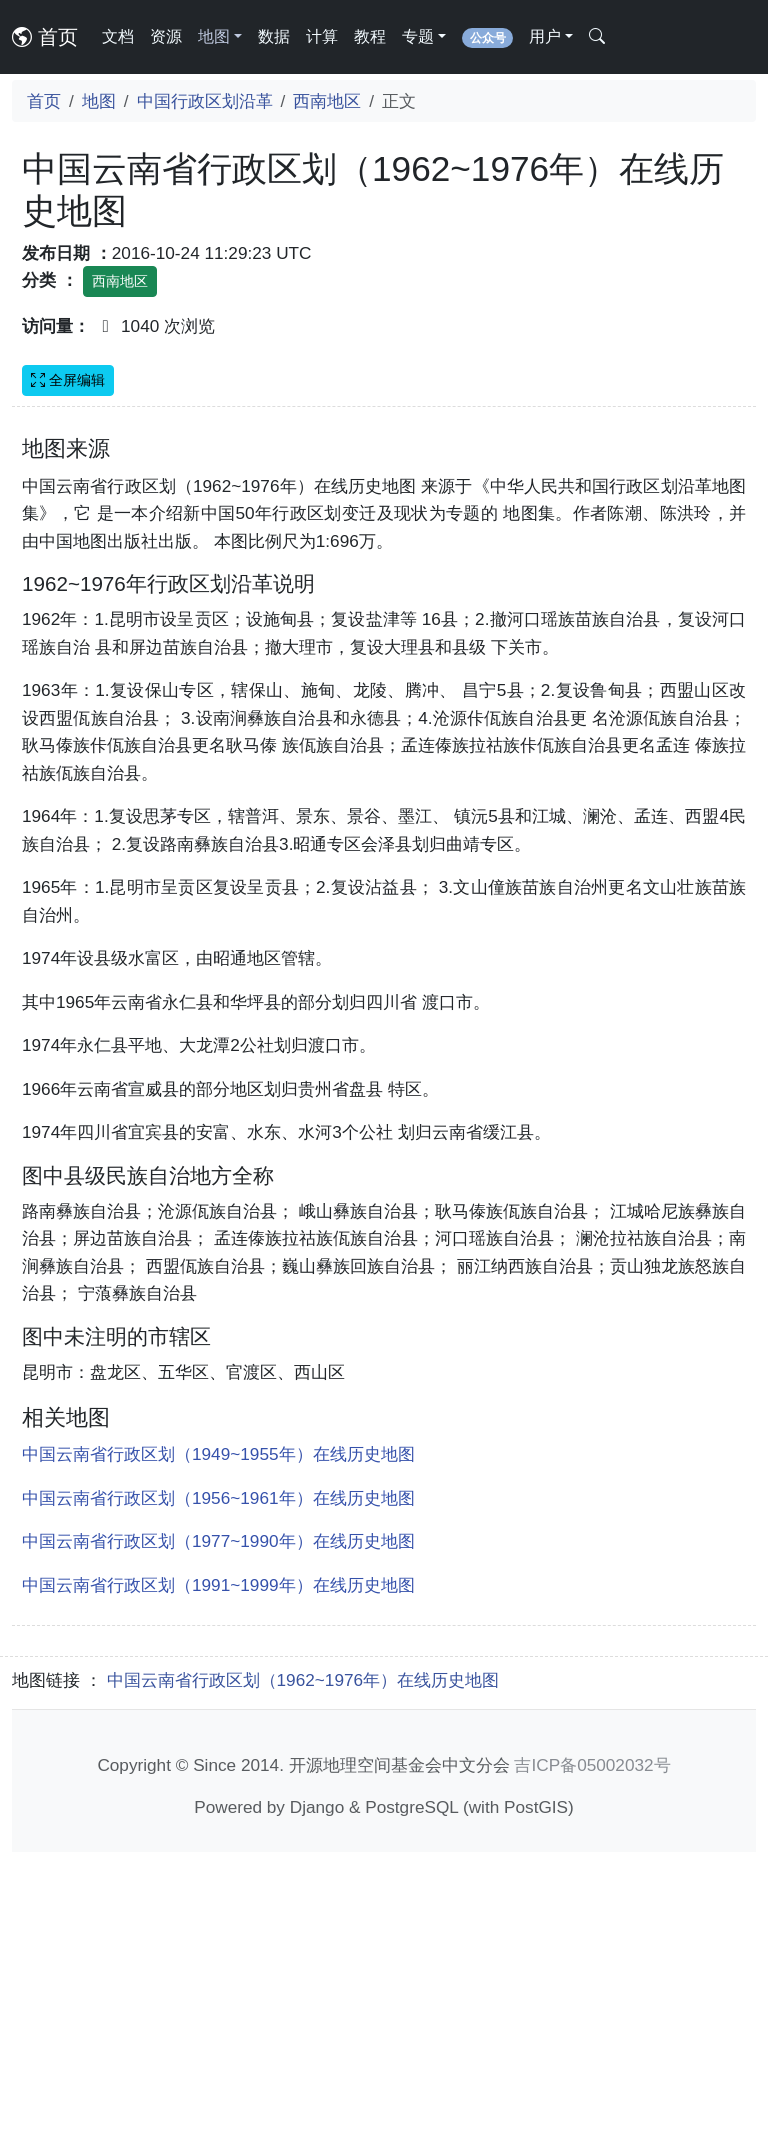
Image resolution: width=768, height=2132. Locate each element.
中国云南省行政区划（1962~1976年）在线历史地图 (303, 1960)
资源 (166, 36)
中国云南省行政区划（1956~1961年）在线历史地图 (218, 1778)
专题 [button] (418, 36)
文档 (118, 36)
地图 (99, 101)
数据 (274, 36)
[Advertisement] (384, 573)
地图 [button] (214, 36)
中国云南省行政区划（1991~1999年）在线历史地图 (218, 1865)
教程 (370, 36)
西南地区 (327, 101)
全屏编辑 (68, 380)
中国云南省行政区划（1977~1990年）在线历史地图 (218, 1821)
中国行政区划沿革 (205, 101)
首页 (45, 37)
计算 (322, 36)
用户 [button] (545, 36)
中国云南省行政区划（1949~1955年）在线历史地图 (218, 1734)
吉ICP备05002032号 (592, 2045)
